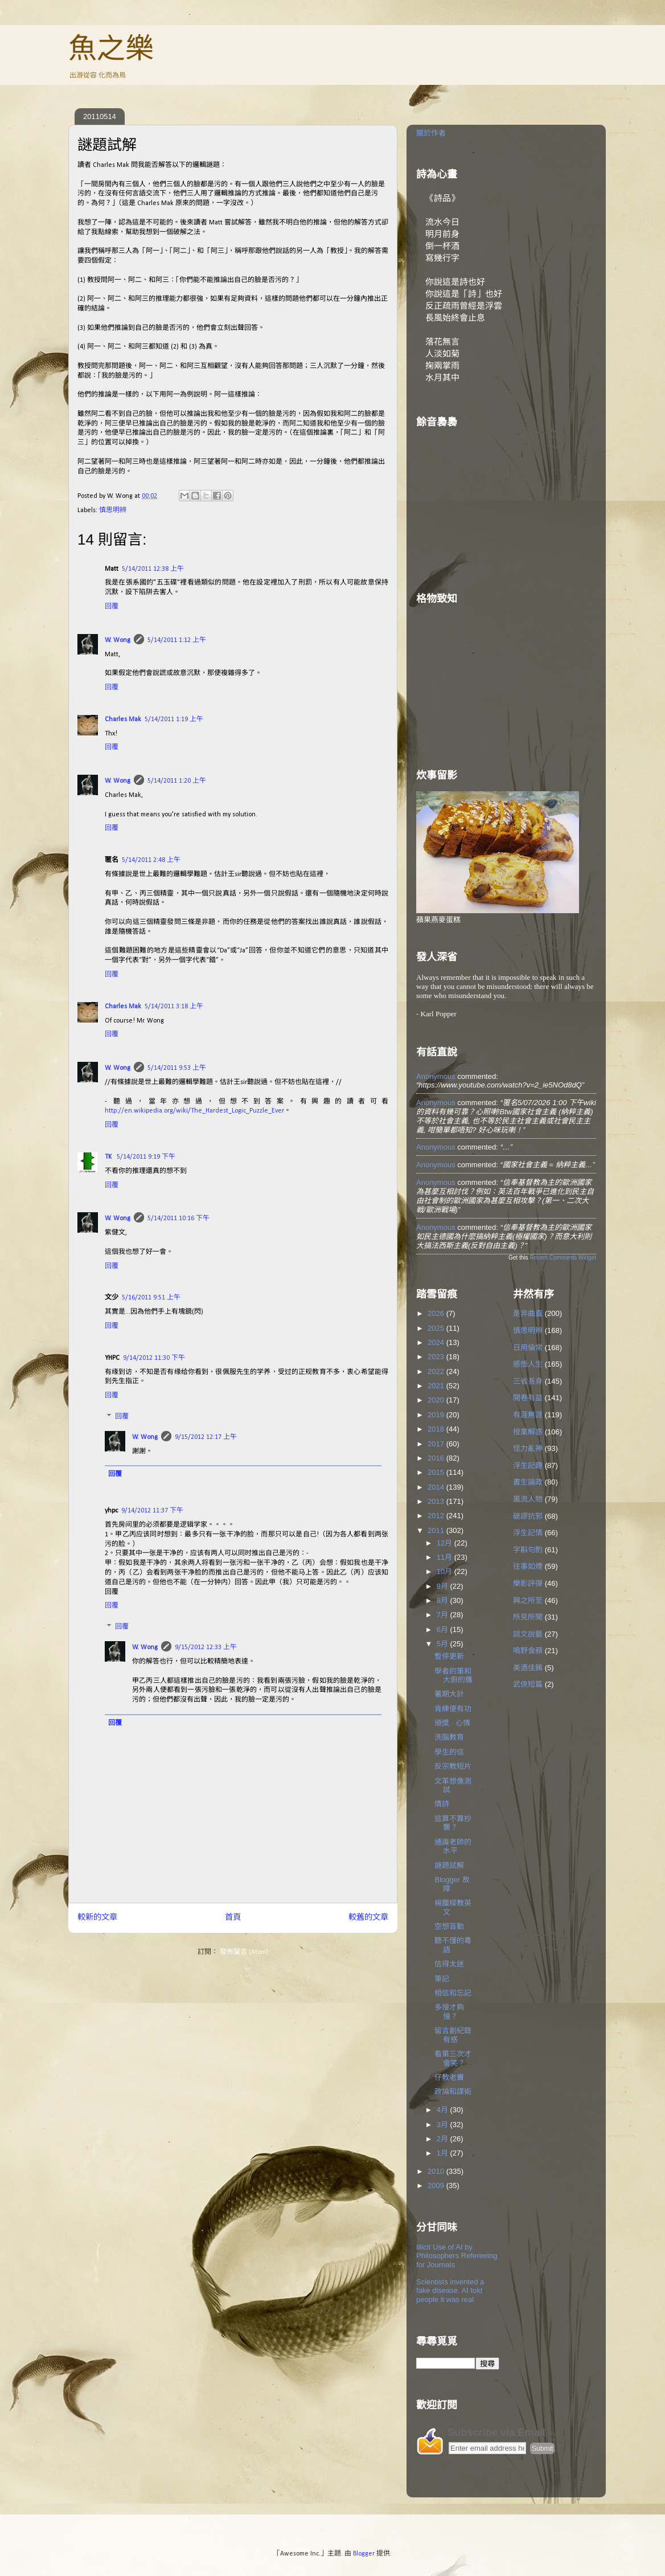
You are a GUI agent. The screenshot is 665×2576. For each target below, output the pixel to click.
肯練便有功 (452, 1708)
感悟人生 (528, 1364)
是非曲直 (528, 1313)
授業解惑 (528, 1432)
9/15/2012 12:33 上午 (206, 1647)
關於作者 (431, 133)
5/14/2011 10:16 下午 (178, 1218)
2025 (437, 1328)
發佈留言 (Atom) (244, 1952)
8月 (443, 1600)
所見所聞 (528, 1617)
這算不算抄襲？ (452, 1823)
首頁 (233, 1917)
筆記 (441, 1978)
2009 (437, 2185)
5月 (443, 1643)
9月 (443, 1586)
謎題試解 (449, 1865)
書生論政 (528, 1482)
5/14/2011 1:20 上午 (176, 781)
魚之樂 (111, 48)
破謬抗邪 (528, 1516)
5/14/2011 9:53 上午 (176, 1068)
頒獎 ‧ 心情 (452, 1723)
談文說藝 (528, 1634)
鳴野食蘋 (528, 1650)
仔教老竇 (449, 2077)
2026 (437, 1313)
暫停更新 (449, 1656)
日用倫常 (528, 1347)
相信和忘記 (452, 1993)
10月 (445, 1571)
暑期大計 (449, 1694)
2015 (437, 1472)
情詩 (441, 1804)
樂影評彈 (528, 1583)
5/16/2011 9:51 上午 (151, 1297)
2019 (437, 1414)
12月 (445, 1543)
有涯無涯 (528, 1414)
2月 (443, 2139)
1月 (443, 2153)
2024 (437, 1342)
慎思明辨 (112, 510)
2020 (437, 1400)
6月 (443, 1629)
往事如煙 (528, 1566)
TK (109, 1157)
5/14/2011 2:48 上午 (151, 860)
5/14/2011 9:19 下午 (146, 1157)
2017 (437, 1444)
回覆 (111, 606)
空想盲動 (449, 1926)
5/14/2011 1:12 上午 (176, 640)
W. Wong (117, 640)
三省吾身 (528, 1381)
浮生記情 (528, 1532)
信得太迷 (449, 1964)
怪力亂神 (528, 1448)
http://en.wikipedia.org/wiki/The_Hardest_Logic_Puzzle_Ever (194, 1110)
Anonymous (435, 1076)
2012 (437, 1515)
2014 (437, 1487)
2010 (437, 2171)
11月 (445, 1557)
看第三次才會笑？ (452, 2058)
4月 (443, 2109)
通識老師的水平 (452, 1846)
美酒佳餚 (528, 1667)
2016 (437, 1458)
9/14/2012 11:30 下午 (154, 1358)
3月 (443, 2124)
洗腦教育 (449, 1737)
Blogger (364, 2553)
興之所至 (528, 1600)
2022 (437, 1371)
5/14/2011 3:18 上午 (174, 1006)
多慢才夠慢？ (449, 2012)
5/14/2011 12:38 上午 (153, 569)
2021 (437, 1385)
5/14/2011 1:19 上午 (174, 719)
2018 (437, 1429)
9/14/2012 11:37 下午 (152, 1510)
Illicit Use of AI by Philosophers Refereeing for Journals (456, 2256)
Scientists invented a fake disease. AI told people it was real (450, 2290)
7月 (443, 1614)
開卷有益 (528, 1397)
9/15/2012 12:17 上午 (206, 1437)
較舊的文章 (368, 1917)
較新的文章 (97, 1917)
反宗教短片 (452, 1766)
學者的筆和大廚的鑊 (453, 1675)
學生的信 (449, 1752)
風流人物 (528, 1499)
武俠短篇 (528, 1684)
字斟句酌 (528, 1549)
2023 (437, 1356)
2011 (437, 1530)
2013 (437, 1501)
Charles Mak (123, 719)
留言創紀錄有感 (452, 2035)
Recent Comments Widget (562, 1257)
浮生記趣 (528, 1465)
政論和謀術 (452, 2091)
